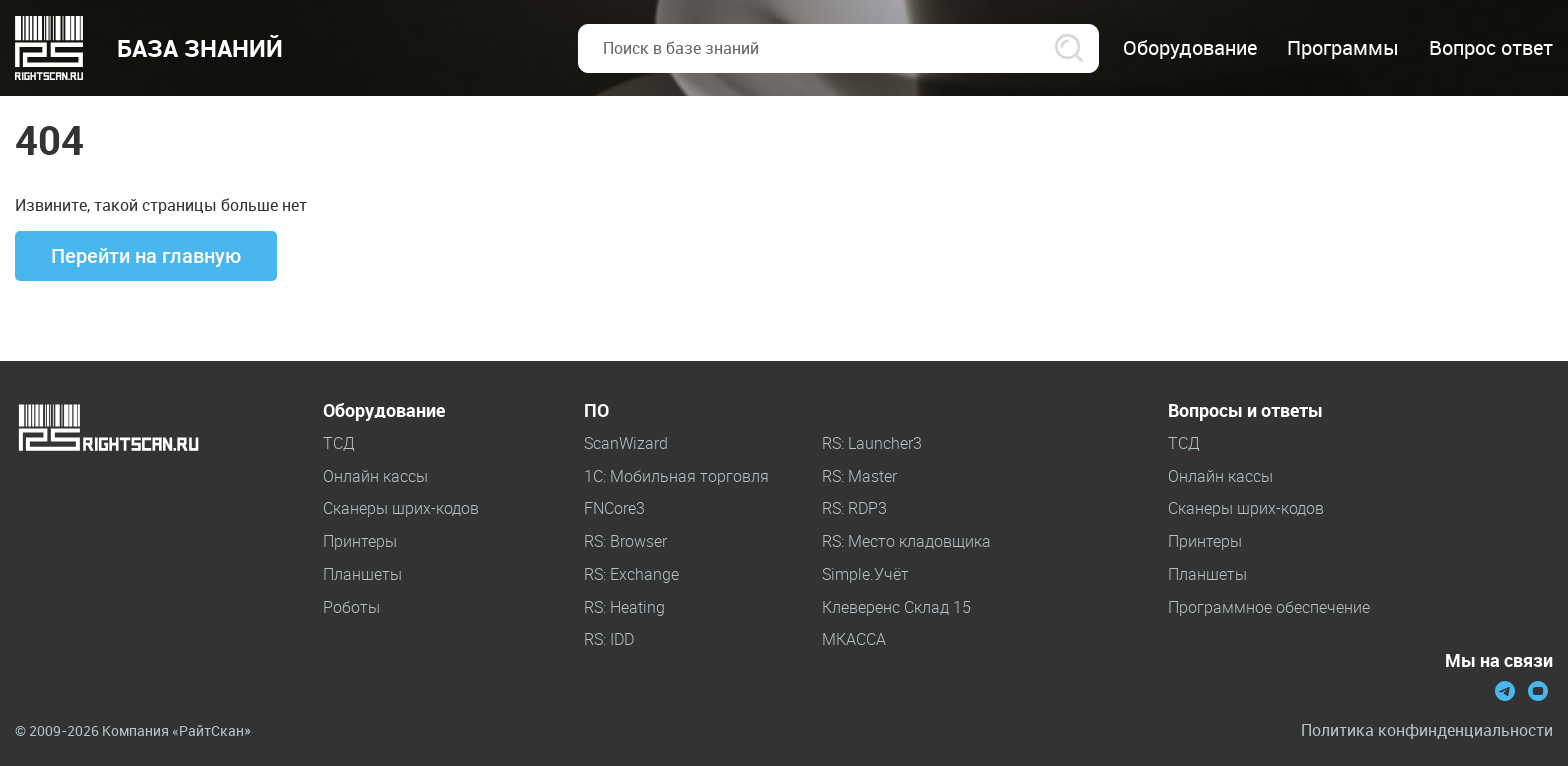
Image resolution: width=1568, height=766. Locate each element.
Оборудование (384, 411)
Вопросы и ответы (1245, 411)
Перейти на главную (146, 256)
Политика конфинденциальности (1427, 730)
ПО (596, 411)
